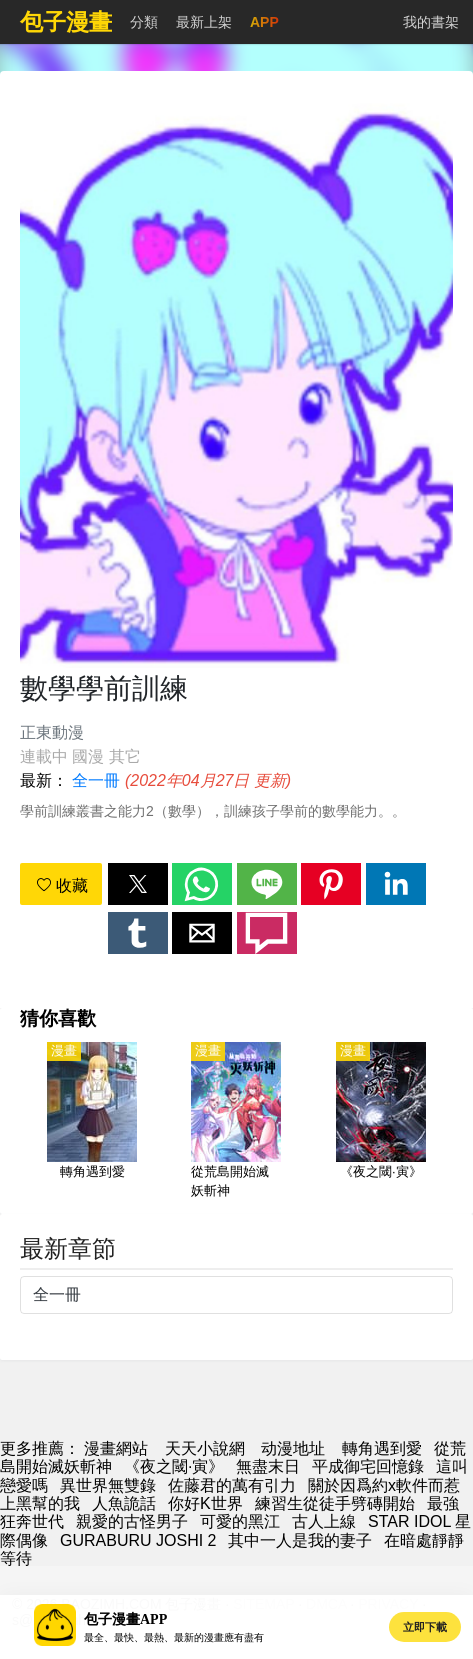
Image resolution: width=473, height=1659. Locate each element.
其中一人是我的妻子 (300, 1540)
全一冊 (96, 780)
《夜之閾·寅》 (174, 1466)
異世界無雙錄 (108, 1485)
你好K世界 (205, 1503)
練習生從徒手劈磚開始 (335, 1503)
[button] (138, 884)
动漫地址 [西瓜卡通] (293, 1448)
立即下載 (425, 1627)
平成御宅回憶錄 (368, 1466)
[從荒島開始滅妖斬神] (236, 1122)
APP (264, 22)
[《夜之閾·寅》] (381, 1122)
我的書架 (431, 22)
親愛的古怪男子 (132, 1521)
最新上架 (204, 22)
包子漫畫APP (125, 1619)
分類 (144, 22)
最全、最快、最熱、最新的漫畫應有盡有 (174, 1637)
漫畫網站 (116, 1448)
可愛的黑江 (240, 1521)
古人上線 (324, 1521)
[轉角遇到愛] (92, 1122)
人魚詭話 (124, 1503)
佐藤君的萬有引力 (232, 1485)
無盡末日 (268, 1466)
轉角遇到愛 (382, 1448)
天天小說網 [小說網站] (205, 1448)
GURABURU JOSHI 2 (138, 1540)
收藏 (62, 885)
